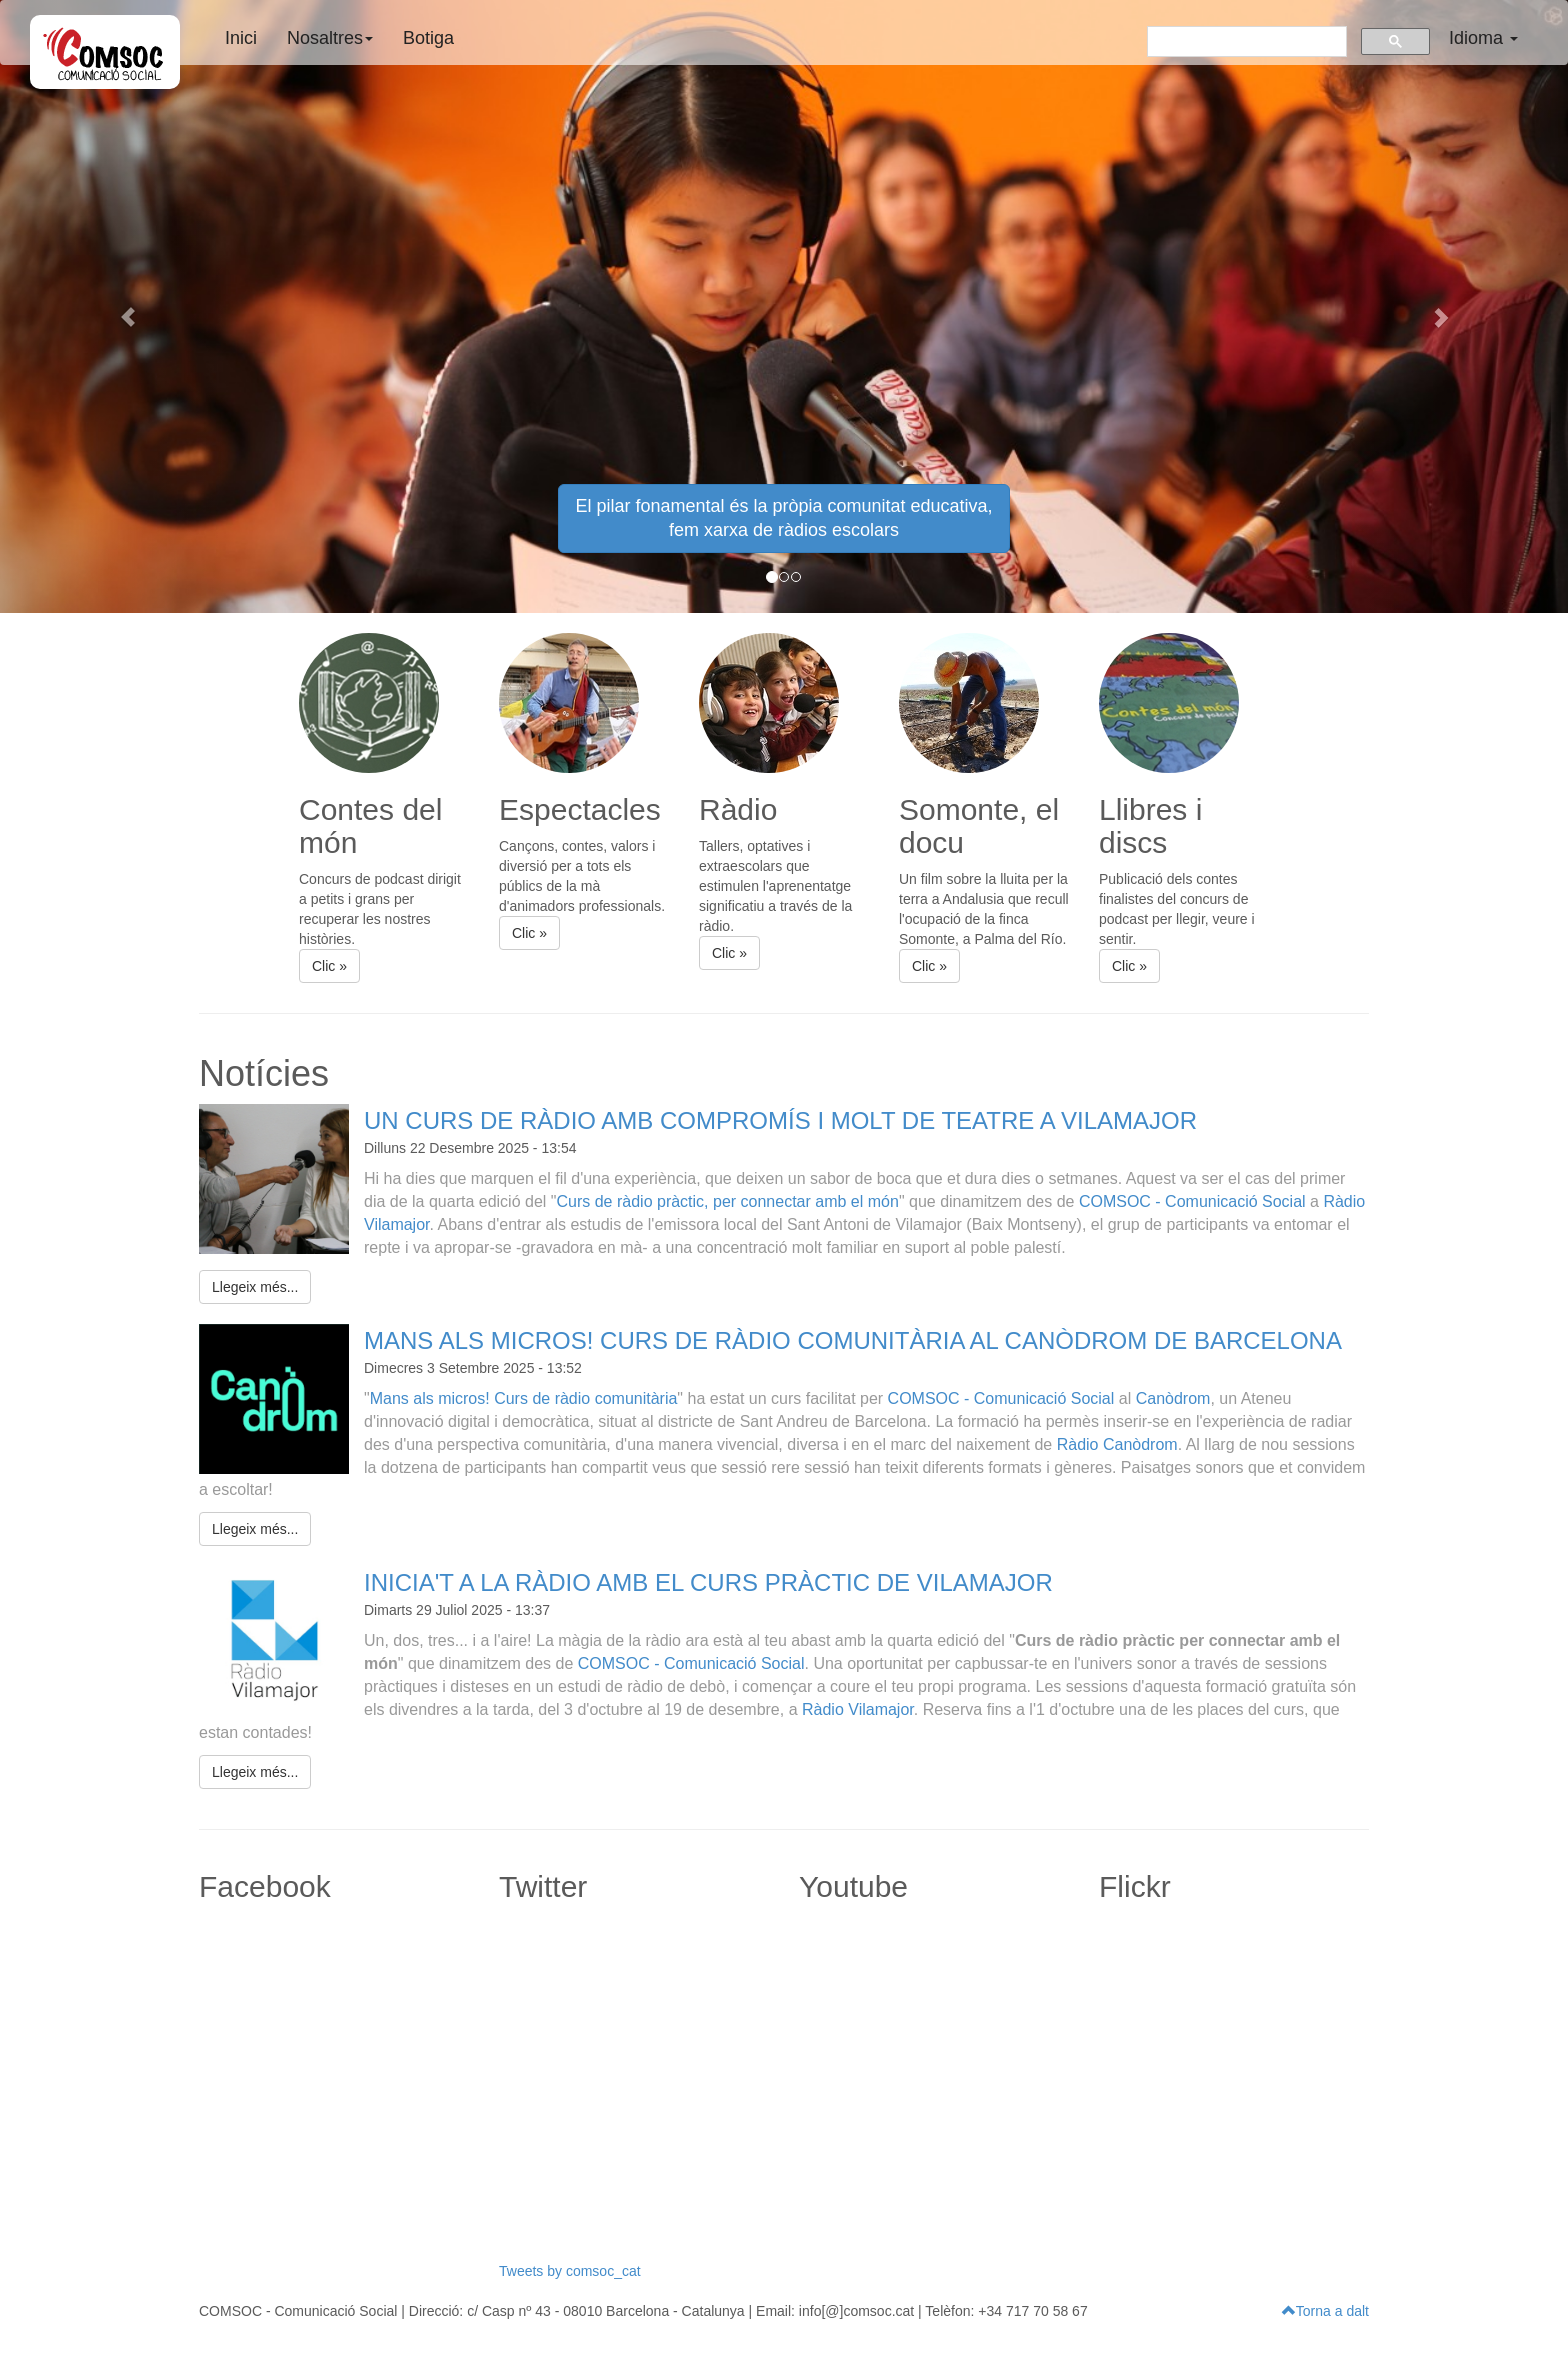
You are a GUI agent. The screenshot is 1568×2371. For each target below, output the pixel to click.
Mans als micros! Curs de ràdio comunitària (524, 1398)
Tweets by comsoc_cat (570, 2271)
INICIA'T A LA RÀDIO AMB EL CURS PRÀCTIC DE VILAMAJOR (708, 1582)
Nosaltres (330, 38)
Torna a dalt (1325, 2311)
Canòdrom (1173, 1398)
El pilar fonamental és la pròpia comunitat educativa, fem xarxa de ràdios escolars (783, 518)
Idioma (1483, 38)
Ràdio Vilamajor (858, 1709)
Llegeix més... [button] (255, 1287)
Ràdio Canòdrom (1117, 1444)
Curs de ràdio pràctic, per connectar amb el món (727, 1201)
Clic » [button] (329, 966)
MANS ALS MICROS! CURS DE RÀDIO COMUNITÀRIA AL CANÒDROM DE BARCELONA (853, 1340)
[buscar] (1245, 40)
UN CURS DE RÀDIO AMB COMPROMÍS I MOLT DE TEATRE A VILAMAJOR (780, 1120)
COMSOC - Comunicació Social (1192, 1201)
